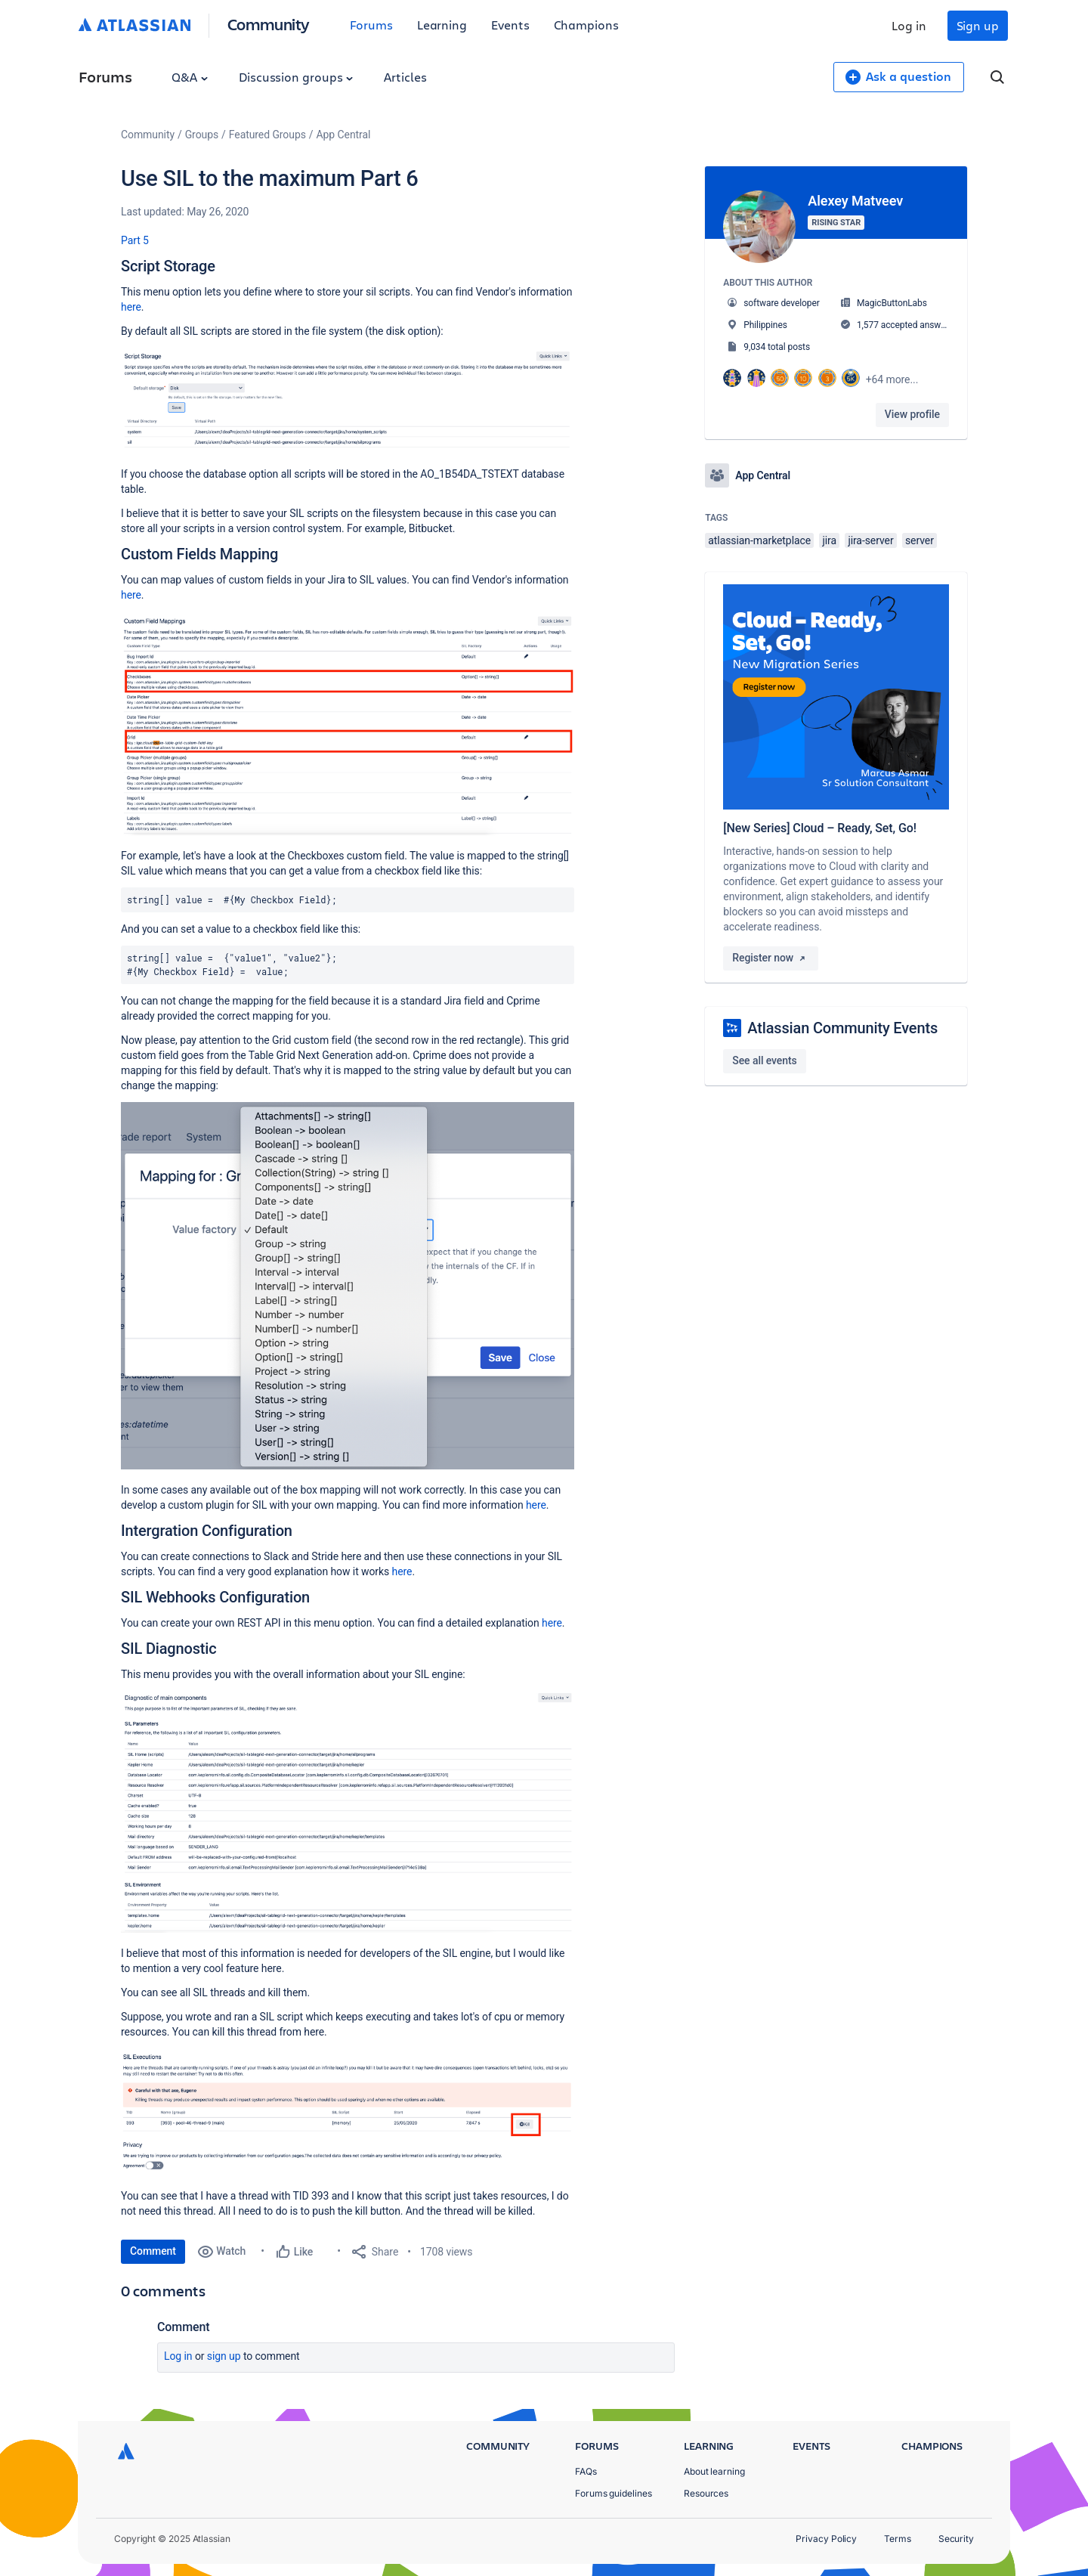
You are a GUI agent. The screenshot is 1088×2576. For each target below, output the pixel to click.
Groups (201, 134)
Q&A (190, 77)
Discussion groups (296, 77)
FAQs (586, 2471)
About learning (714, 2471)
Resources (706, 2493)
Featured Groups (267, 134)
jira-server (870, 540)
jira (829, 540)
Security (956, 2538)
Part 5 (135, 240)
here (131, 307)
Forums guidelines (613, 2493)
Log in (909, 25)
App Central (344, 134)
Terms (897, 2538)
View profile (912, 414)
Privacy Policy (826, 2538)
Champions (586, 25)
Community (268, 24)
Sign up (978, 25)
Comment (153, 2251)
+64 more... (892, 379)
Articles (405, 77)
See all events (764, 1060)
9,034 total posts (776, 347)
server (919, 540)
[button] (347, 401)
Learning (442, 25)
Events (510, 25)
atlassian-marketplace (759, 540)
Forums (371, 25)
